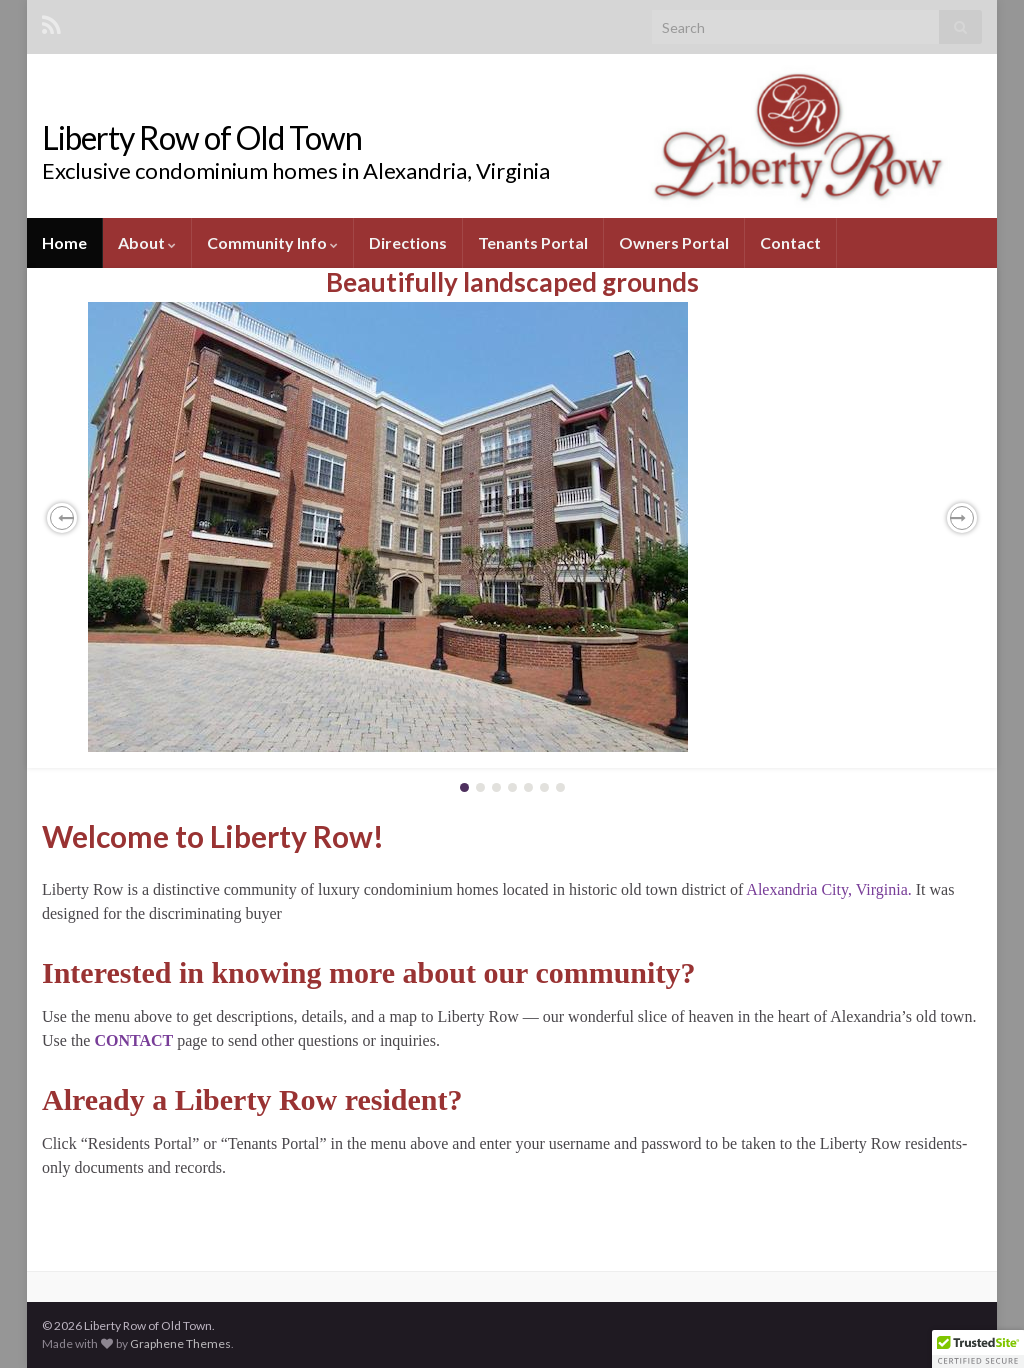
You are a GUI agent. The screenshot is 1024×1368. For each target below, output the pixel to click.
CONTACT (133, 1040)
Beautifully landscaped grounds (512, 282)
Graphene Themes (180, 1343)
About (147, 242)
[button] (62, 518)
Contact (790, 242)
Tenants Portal (533, 242)
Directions (408, 242)
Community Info (272, 242)
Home (64, 242)
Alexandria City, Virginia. (828, 889)
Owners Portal (674, 242)
